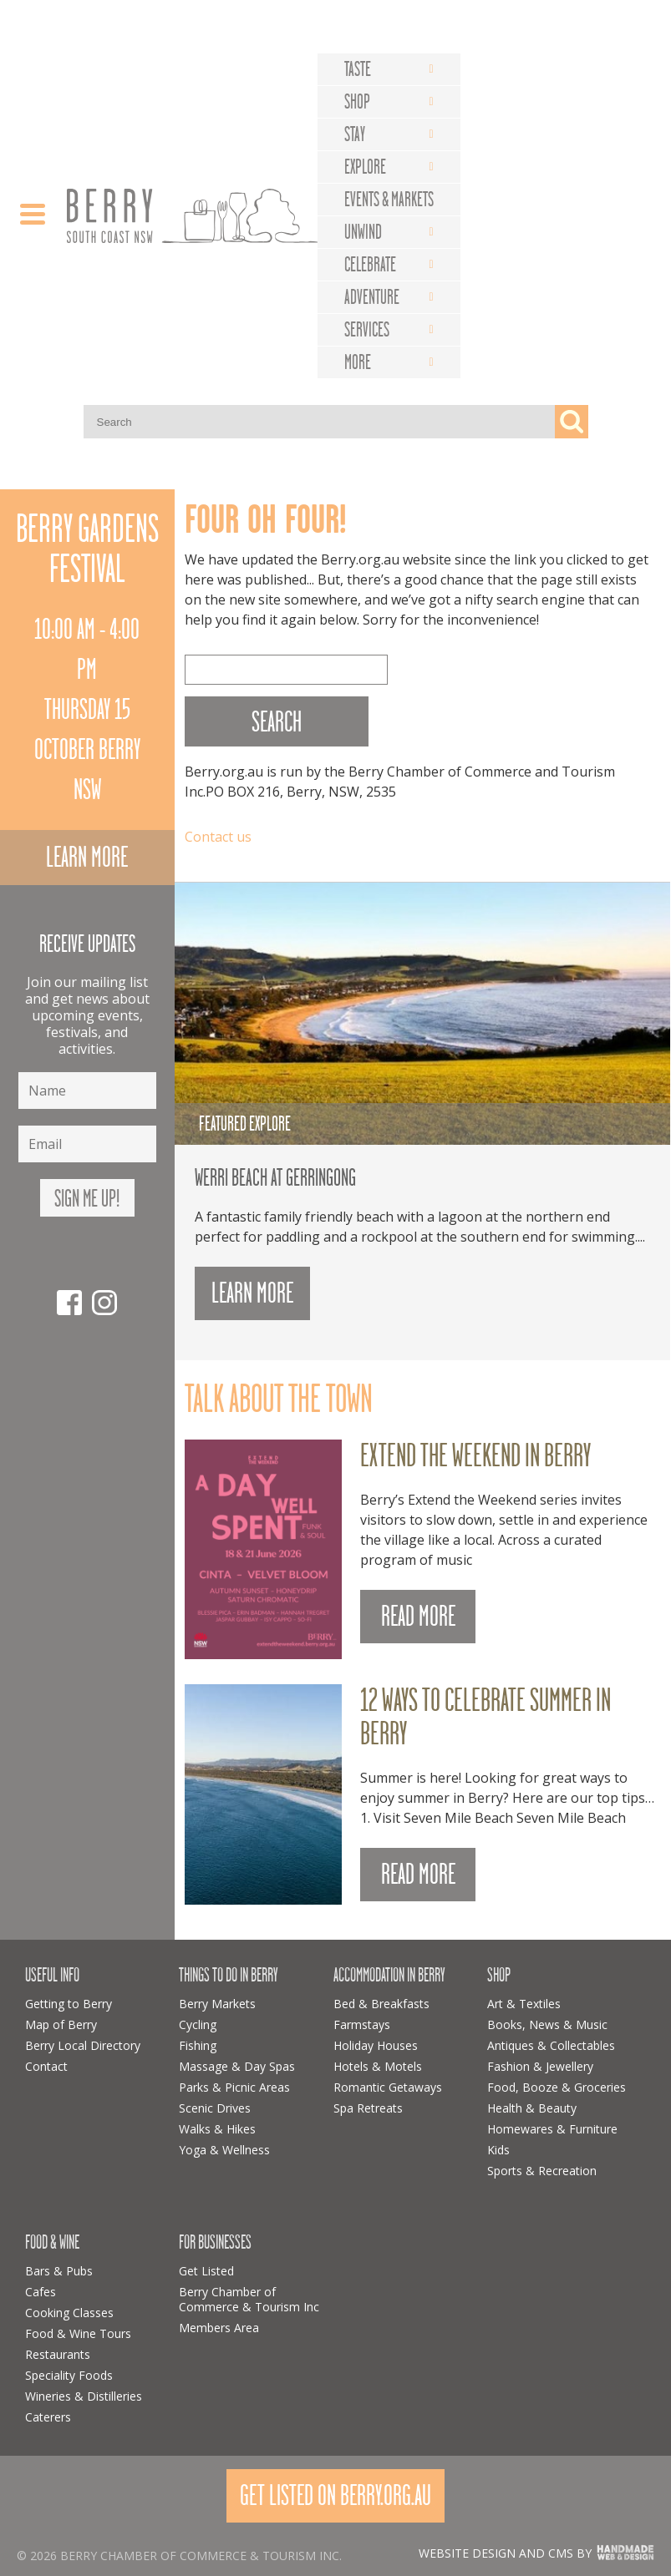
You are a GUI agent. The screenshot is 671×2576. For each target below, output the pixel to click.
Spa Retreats (368, 2108)
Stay (354, 134)
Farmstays (361, 2024)
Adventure (371, 297)
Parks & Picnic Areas (234, 2087)
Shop (357, 102)
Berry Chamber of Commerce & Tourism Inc (249, 2299)
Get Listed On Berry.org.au (335, 2495)
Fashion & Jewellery (540, 2066)
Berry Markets (217, 2004)
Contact (46, 2066)
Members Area (219, 2328)
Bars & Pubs (59, 2271)
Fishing (197, 2045)
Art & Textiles (524, 2004)
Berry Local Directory (82, 2045)
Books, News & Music (547, 2024)
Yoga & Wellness (224, 2150)
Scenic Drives (215, 2108)
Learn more (87, 857)
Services (366, 330)
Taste (357, 69)
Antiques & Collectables (551, 2045)
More (357, 362)
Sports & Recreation (542, 2171)
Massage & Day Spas (237, 2066)
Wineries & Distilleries (83, 2396)
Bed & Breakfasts (381, 2004)
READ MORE (418, 1616)
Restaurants (57, 2354)
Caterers (48, 2417)
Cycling (197, 2024)
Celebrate (370, 264)
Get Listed (206, 2271)
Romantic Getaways (387, 2087)
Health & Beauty (532, 2108)
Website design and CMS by (505, 2553)
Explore (365, 167)
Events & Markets (389, 199)
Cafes (40, 2292)
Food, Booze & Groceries (556, 2087)
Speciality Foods (69, 2375)
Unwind (363, 232)
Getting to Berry (68, 2004)
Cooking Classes (69, 2312)
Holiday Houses (375, 2045)
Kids (498, 2150)
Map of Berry (61, 2024)
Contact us (218, 836)
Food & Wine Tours (78, 2333)
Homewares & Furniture (552, 2129)
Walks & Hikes (217, 2129)
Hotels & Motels (377, 2066)
